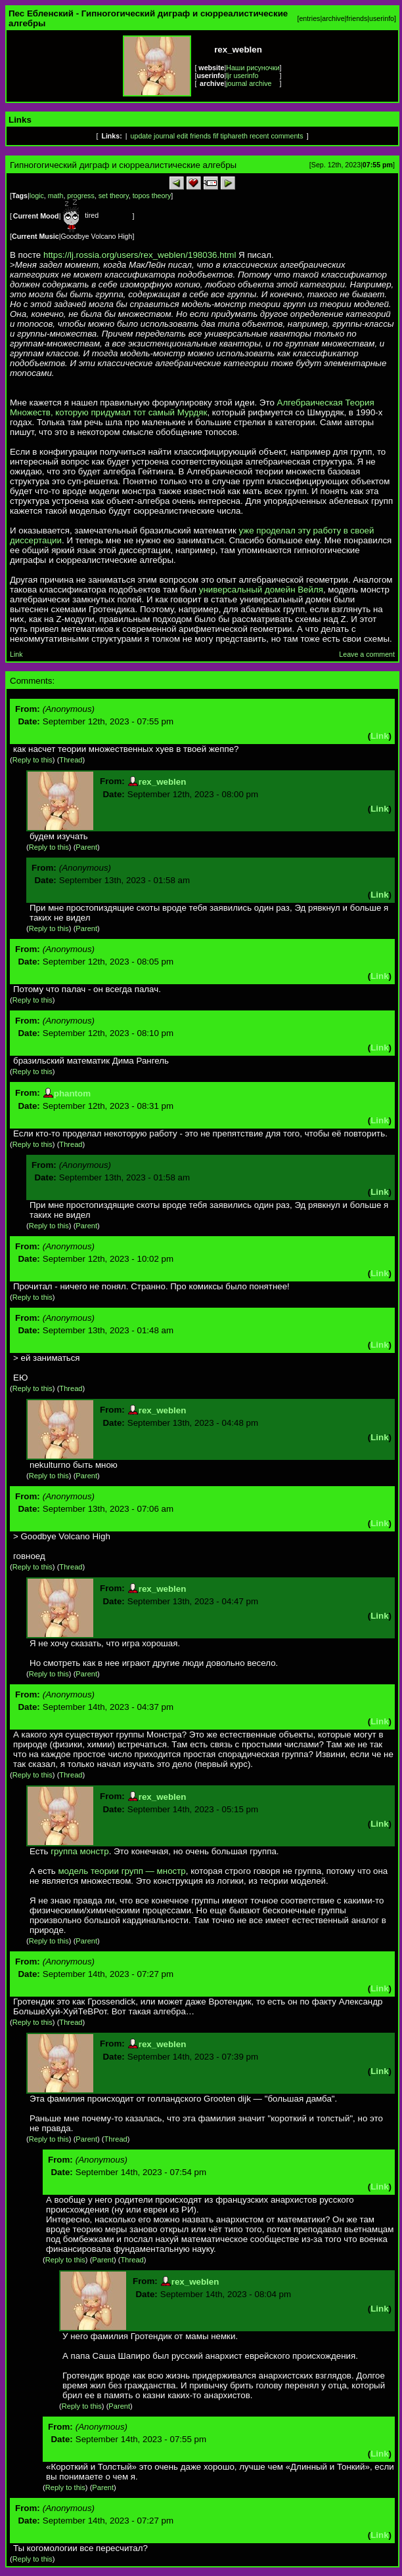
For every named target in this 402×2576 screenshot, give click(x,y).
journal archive (248, 83)
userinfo (381, 18)
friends (356, 18)
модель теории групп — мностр (121, 1871)
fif (215, 136)
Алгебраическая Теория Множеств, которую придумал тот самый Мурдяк (192, 407)
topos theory (152, 195)
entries (309, 18)
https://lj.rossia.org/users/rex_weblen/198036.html (139, 255)
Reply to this (32, 760)
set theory (114, 195)
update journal (153, 136)
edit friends (194, 136)
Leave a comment (367, 654)
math (56, 195)
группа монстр (79, 1851)
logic (37, 195)
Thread (70, 760)
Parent (86, 847)
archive (333, 18)
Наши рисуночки (252, 68)
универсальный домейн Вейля (261, 589)
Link (16, 654)
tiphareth (233, 136)
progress (80, 195)
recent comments (276, 136)
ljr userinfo (242, 75)
